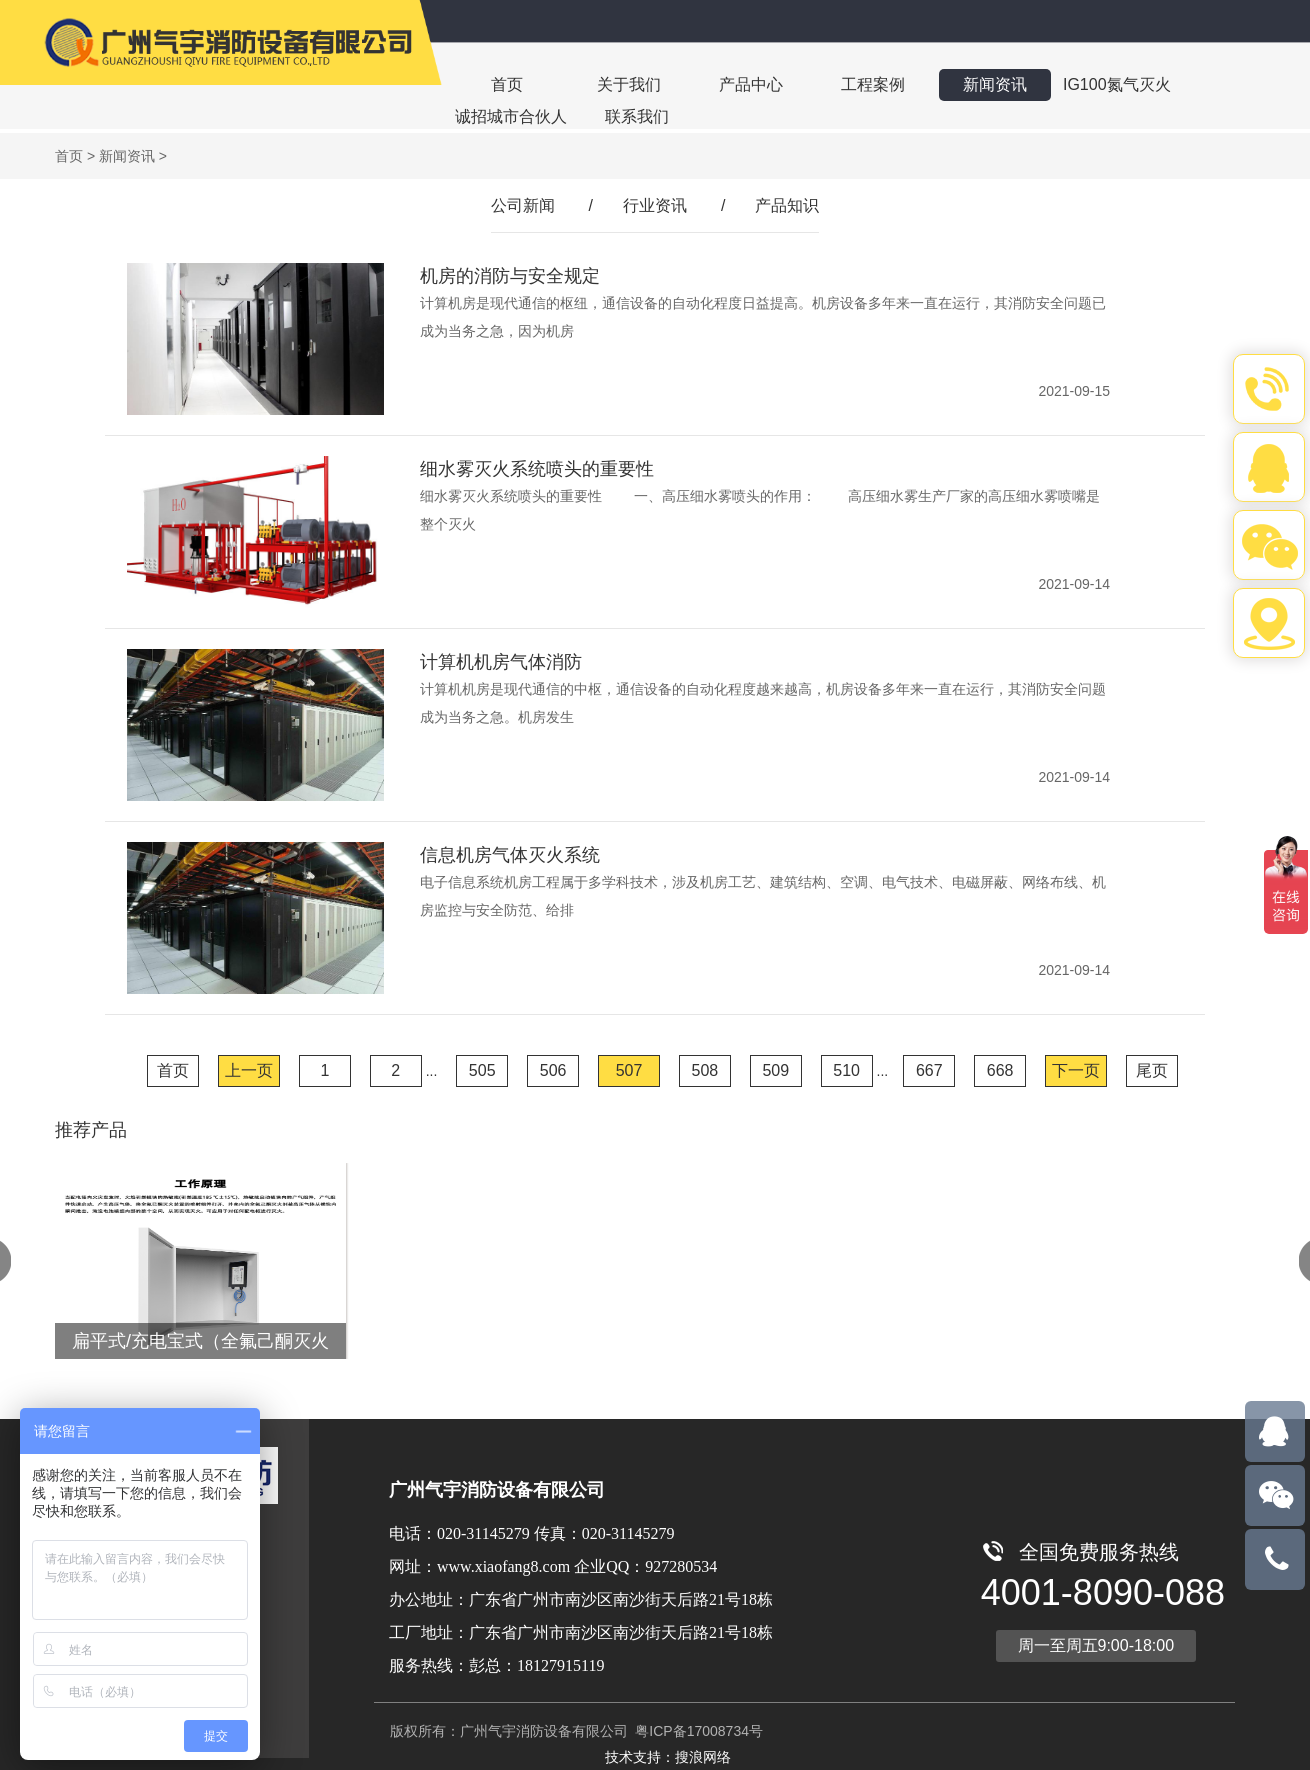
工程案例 (873, 84)
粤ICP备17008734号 (697, 1731)
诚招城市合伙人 (511, 116)
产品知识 (787, 205)
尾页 (1152, 1070)
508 (705, 1070)
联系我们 (637, 116)
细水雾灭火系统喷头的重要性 (537, 469)
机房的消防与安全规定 (510, 276)
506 (553, 1070)
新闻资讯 (995, 84)
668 (1000, 1070)
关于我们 (629, 84)
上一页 (249, 1070)
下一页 (1076, 1070)
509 (775, 1070)
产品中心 (751, 84)
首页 (507, 84)
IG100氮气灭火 (1117, 84)
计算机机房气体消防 (501, 662)
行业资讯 (655, 205)
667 (929, 1070)
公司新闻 (523, 205)
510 (846, 1070)
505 (482, 1070)
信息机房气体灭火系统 (510, 855)
